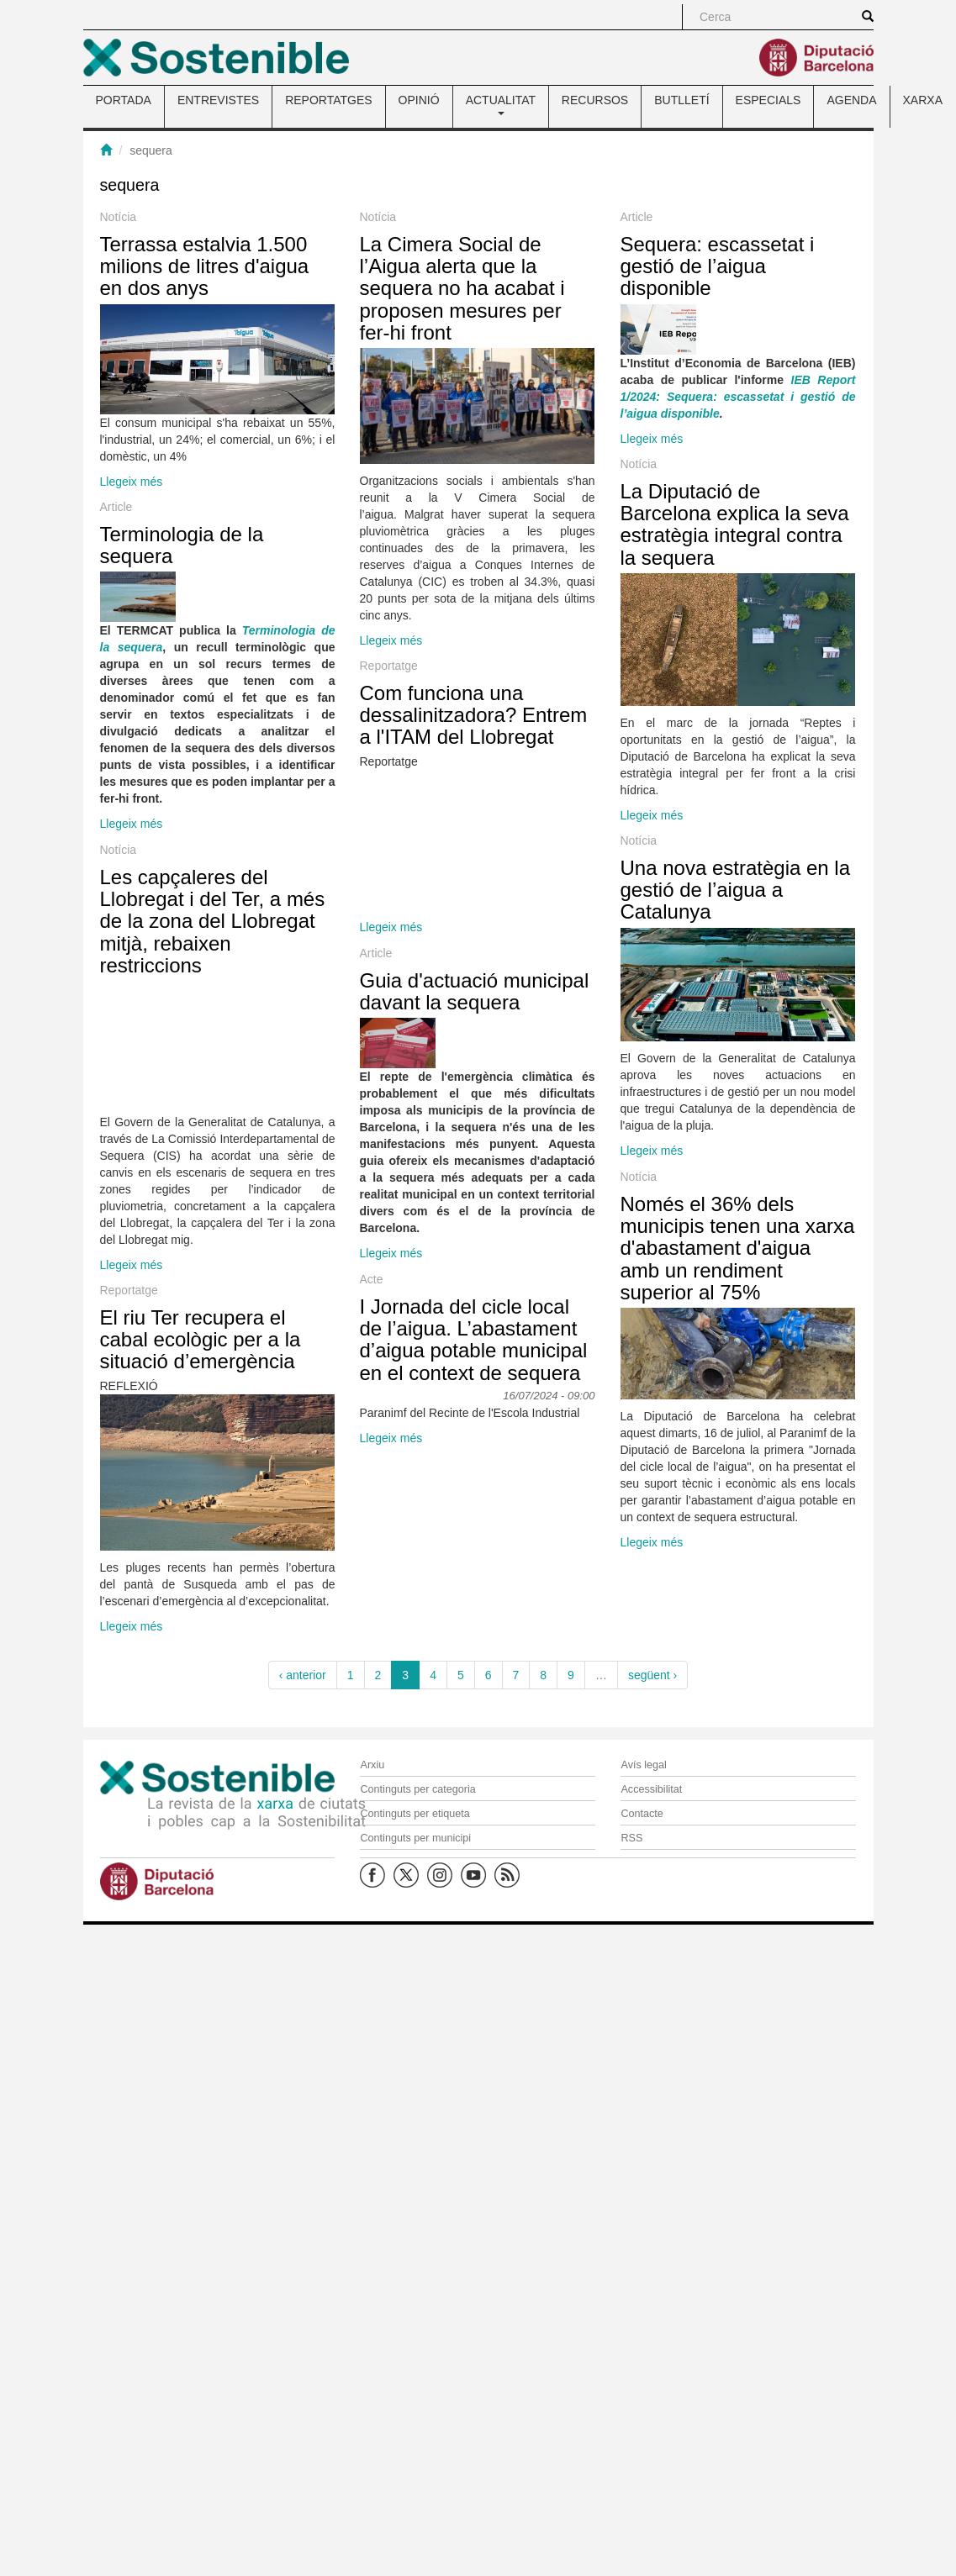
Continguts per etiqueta (414, 1814)
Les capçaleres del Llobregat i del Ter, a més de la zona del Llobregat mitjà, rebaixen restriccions (339, 1111)
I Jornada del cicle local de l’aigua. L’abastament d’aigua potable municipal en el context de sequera (491, 1526)
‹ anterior (302, 1675)
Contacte (642, 1814)
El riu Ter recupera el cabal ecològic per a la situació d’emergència (326, 1600)
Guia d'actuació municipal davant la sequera (364, 1160)
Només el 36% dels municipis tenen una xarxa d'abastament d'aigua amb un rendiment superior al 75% (517, 1447)
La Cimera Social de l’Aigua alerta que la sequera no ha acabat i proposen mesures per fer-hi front (479, 289)
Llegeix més (131, 481)
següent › (652, 1675)
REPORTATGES (328, 100)
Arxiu (372, 1765)
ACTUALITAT (501, 104)
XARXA (923, 100)
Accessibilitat (651, 1789)
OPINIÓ (419, 100)
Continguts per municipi (415, 1838)
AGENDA (851, 100)
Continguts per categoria (417, 1789)
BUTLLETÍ (681, 100)
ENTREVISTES (218, 100)
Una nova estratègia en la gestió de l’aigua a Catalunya (515, 973)
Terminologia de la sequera (182, 648)
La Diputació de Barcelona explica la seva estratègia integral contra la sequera (640, 594)
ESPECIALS (768, 100)
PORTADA (123, 100)
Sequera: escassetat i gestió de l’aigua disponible (497, 396)
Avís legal (643, 1765)
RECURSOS (595, 100)
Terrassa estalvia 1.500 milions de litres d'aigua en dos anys (204, 266)
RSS (631, 1838)
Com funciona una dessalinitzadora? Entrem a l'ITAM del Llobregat (491, 851)
